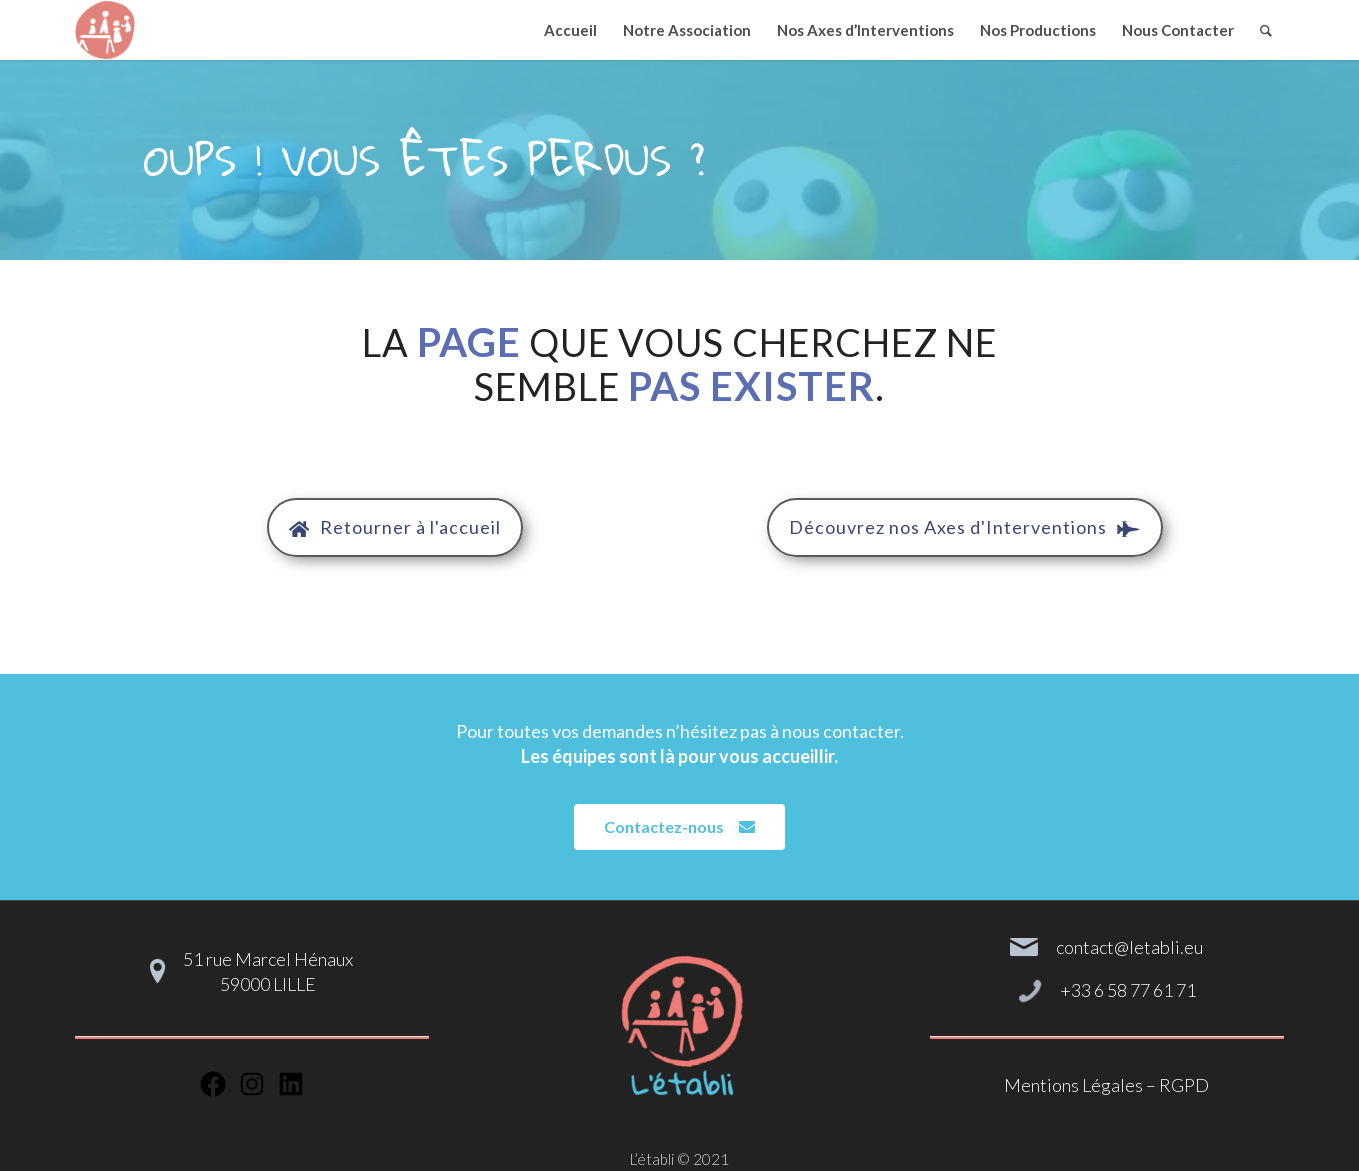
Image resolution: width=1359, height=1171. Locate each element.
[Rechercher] (1266, 30)
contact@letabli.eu (1129, 947)
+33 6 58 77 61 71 (1128, 990)
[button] (395, 527)
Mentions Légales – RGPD (1106, 1085)
